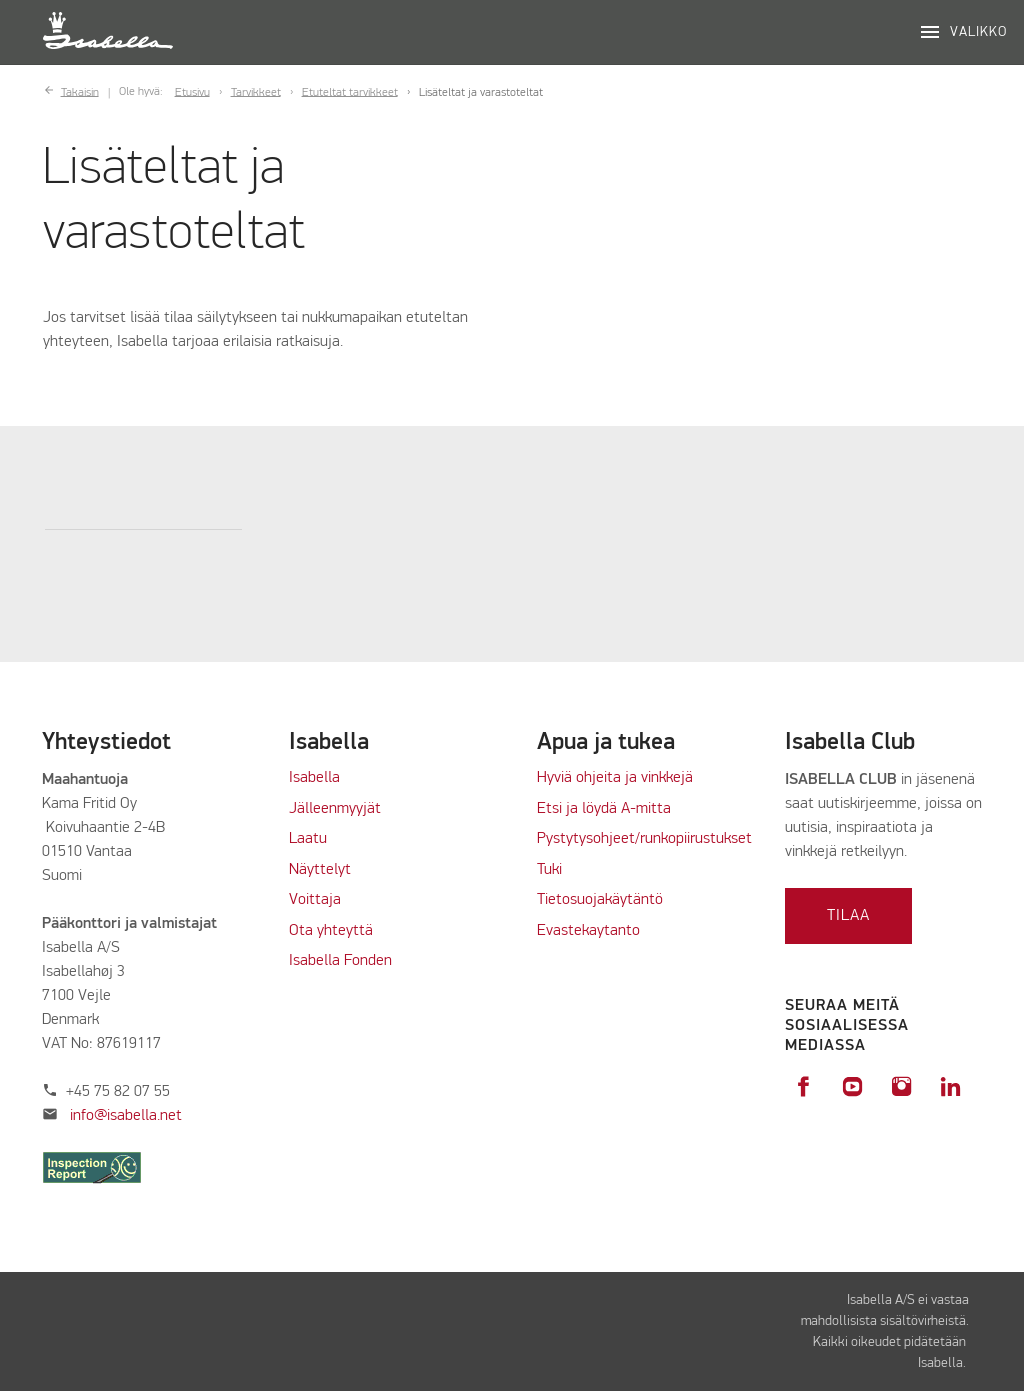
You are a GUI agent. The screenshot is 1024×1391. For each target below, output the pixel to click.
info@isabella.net (126, 1116)
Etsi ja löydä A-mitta (604, 809)
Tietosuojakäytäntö (600, 900)
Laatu (308, 839)
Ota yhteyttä (331, 931)
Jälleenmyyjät (335, 809)
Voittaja (315, 900)
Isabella (314, 778)
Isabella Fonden (340, 961)
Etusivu (192, 92)
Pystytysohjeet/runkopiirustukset (644, 839)
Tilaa (848, 916)
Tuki (549, 870)
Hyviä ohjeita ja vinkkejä (615, 778)
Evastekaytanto (588, 931)
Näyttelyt (320, 870)
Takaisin (80, 92)
